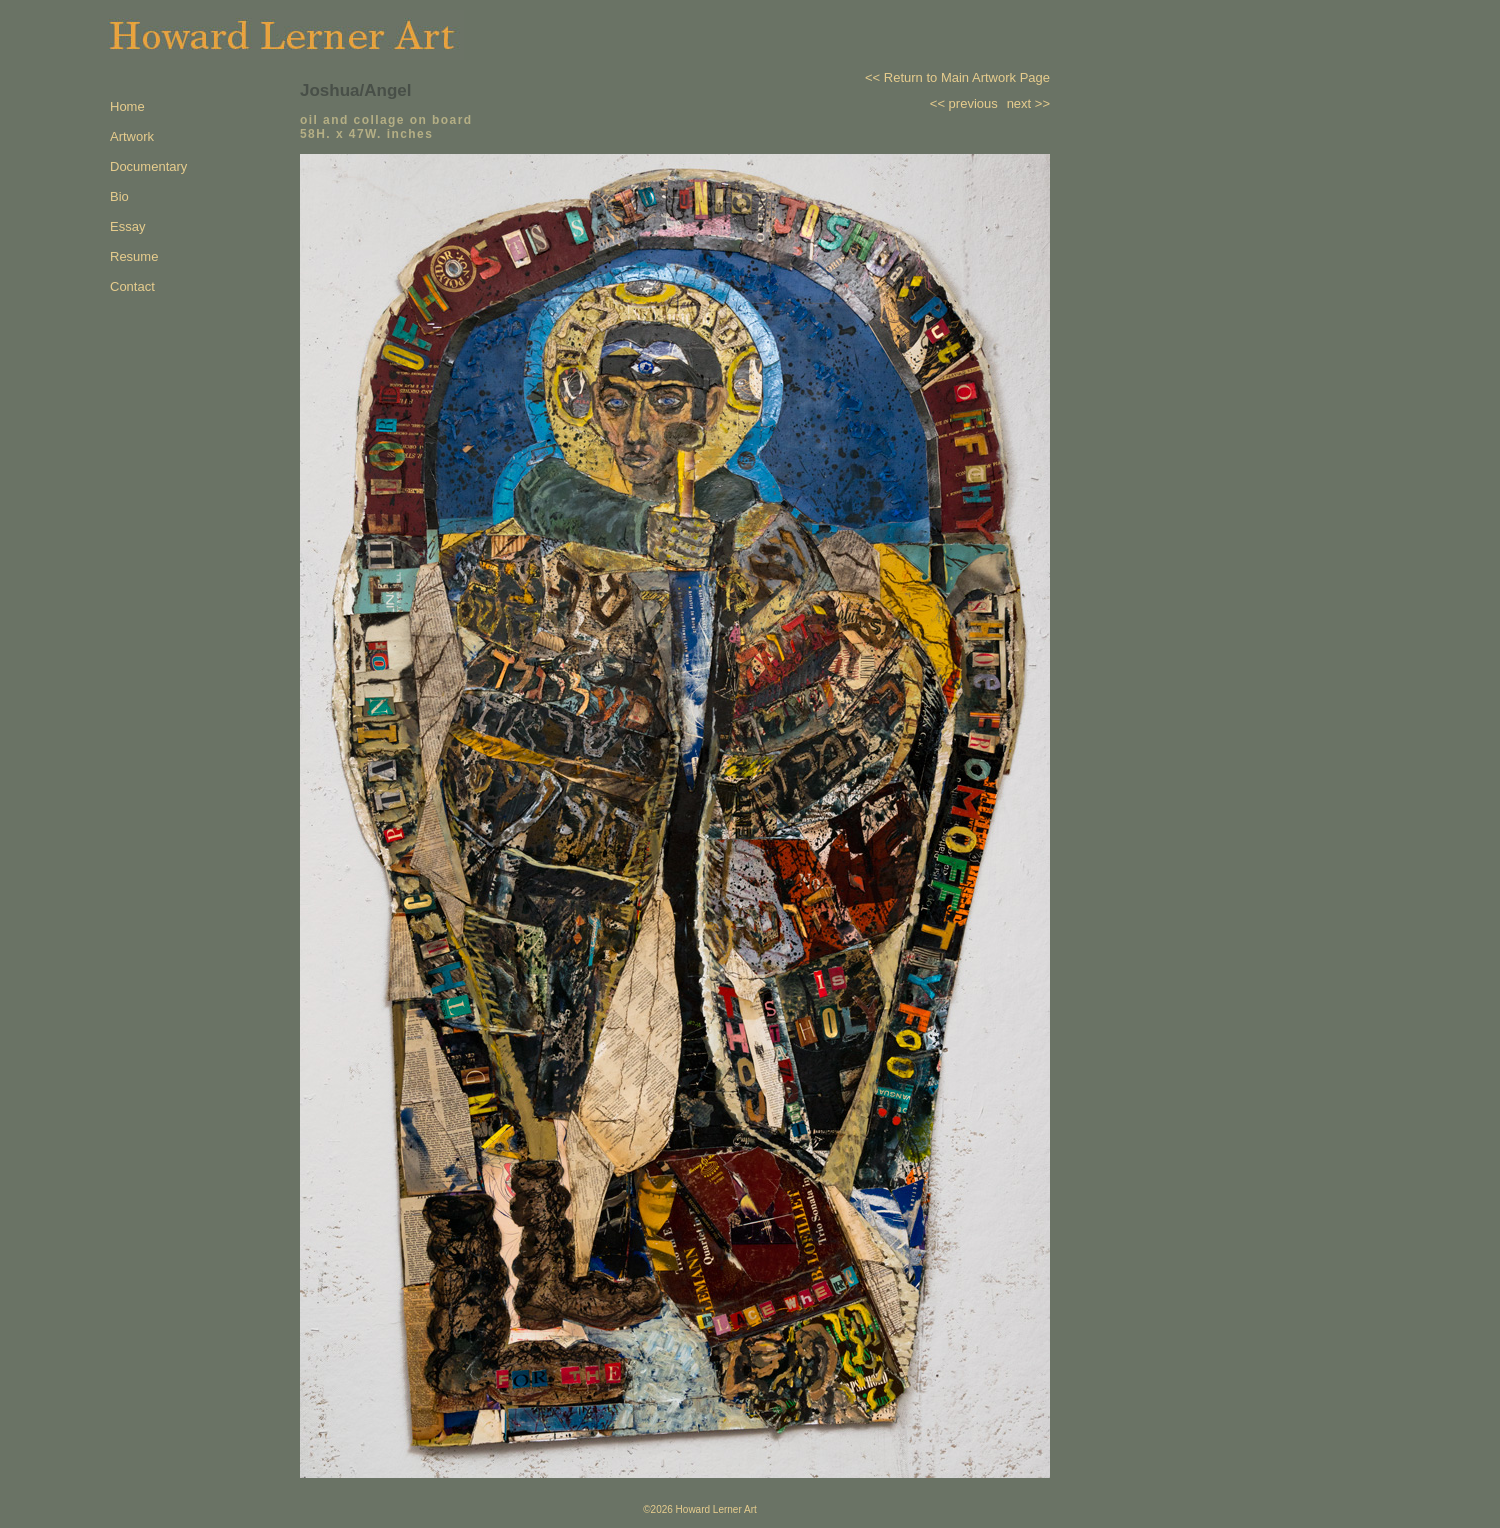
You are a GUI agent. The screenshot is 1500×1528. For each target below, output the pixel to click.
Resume (134, 256)
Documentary (148, 166)
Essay (127, 226)
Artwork (132, 136)
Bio (119, 196)
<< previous (964, 103)
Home (127, 106)
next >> (1028, 103)
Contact (132, 286)
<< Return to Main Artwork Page (957, 77)
